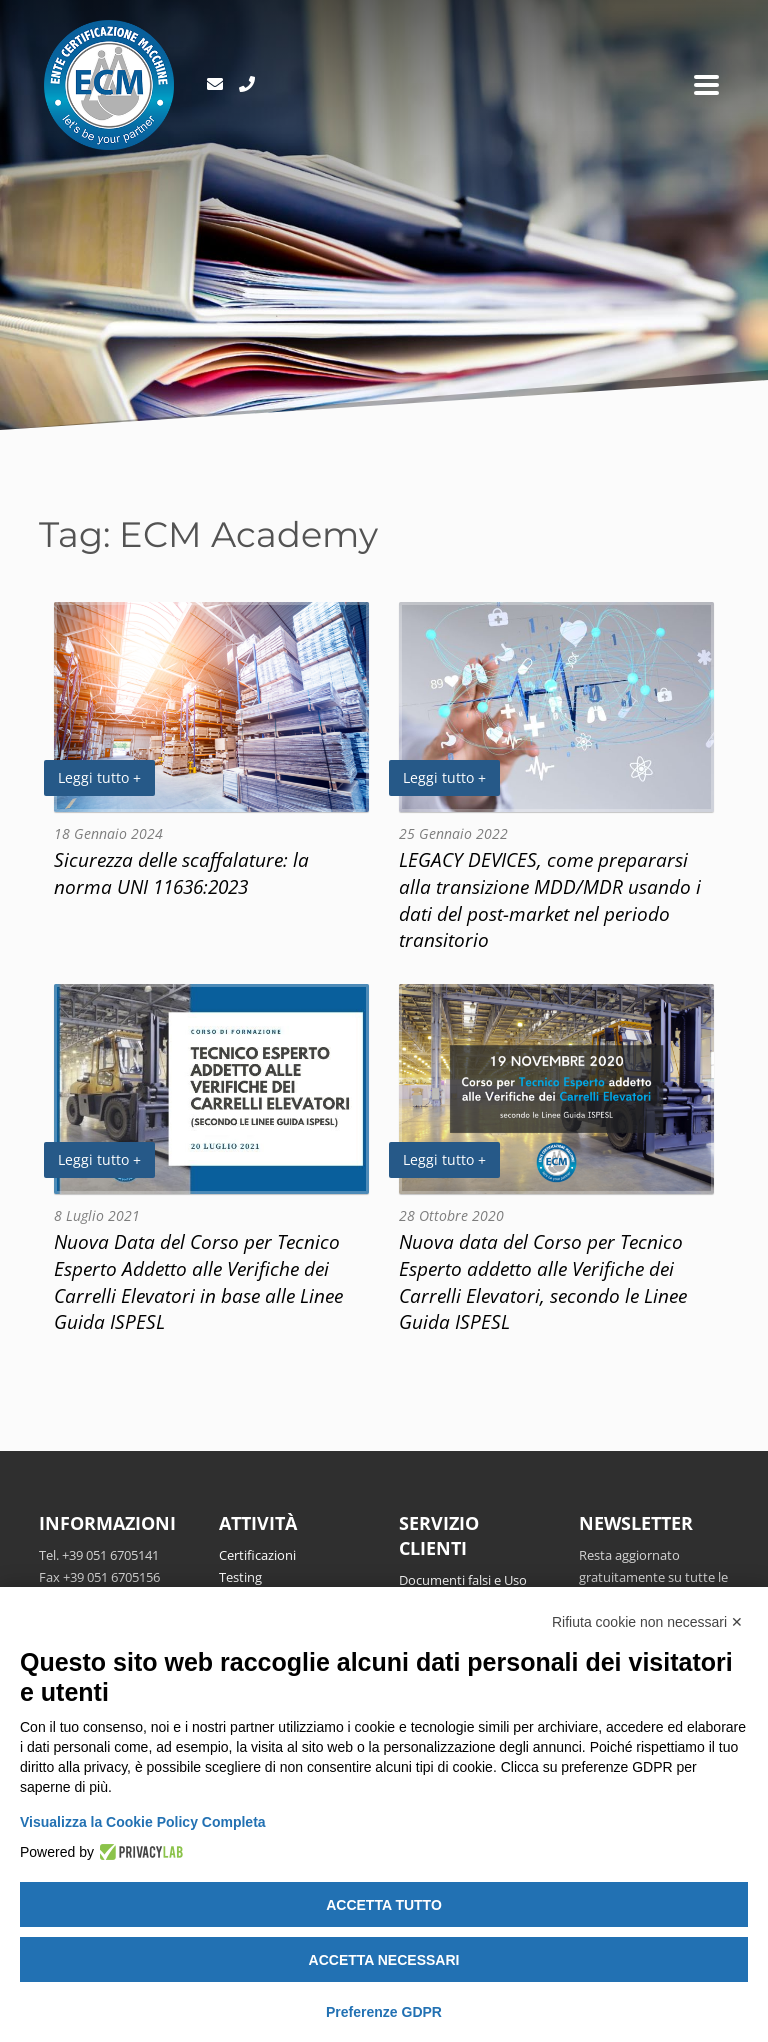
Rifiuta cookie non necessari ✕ (647, 1622)
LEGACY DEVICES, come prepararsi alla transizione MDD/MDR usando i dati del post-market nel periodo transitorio (550, 900)
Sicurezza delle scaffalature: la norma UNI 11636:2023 (181, 873)
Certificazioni (257, 1555)
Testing (240, 1577)
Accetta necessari (384, 1960)
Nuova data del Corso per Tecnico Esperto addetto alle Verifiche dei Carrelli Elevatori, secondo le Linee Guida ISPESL (543, 1282)
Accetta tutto (384, 1905)
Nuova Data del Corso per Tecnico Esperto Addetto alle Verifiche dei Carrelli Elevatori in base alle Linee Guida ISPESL (198, 1282)
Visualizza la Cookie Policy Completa (143, 1822)
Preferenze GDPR (384, 2012)
